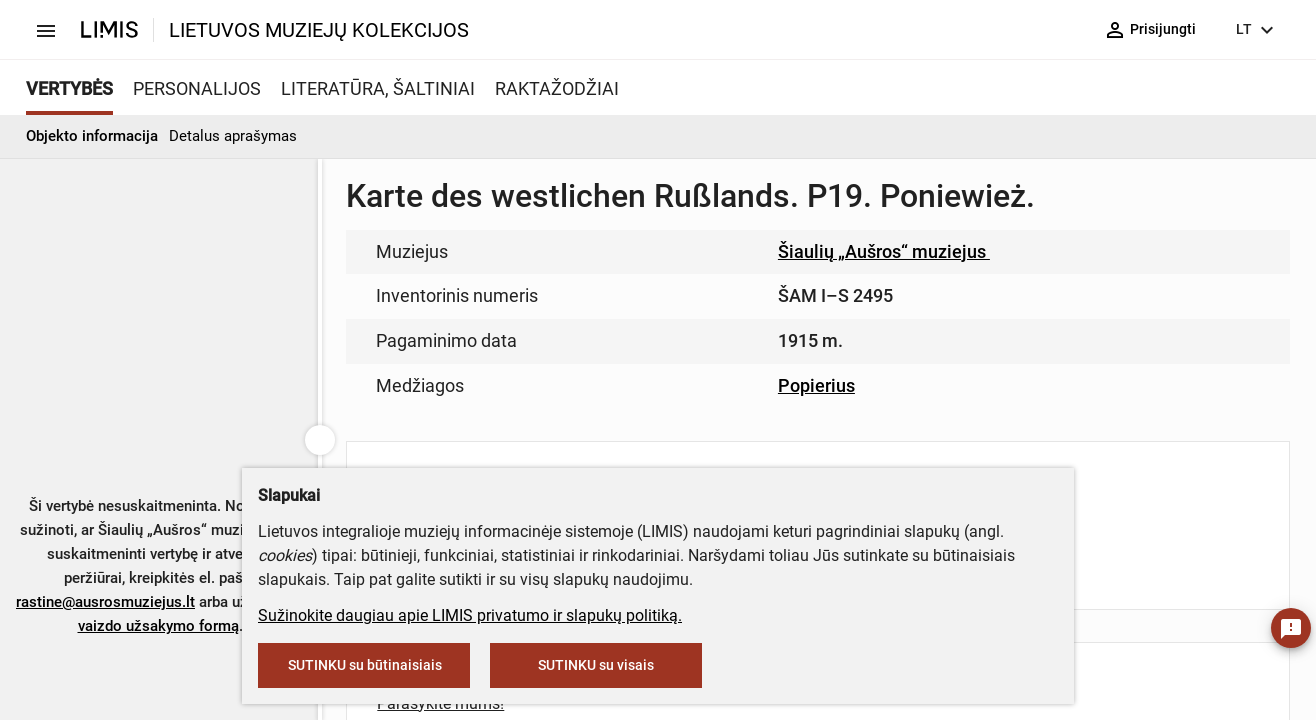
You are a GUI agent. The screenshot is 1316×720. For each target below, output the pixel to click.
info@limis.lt (613, 420)
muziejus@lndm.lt (753, 292)
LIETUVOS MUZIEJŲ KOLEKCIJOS (319, 30)
